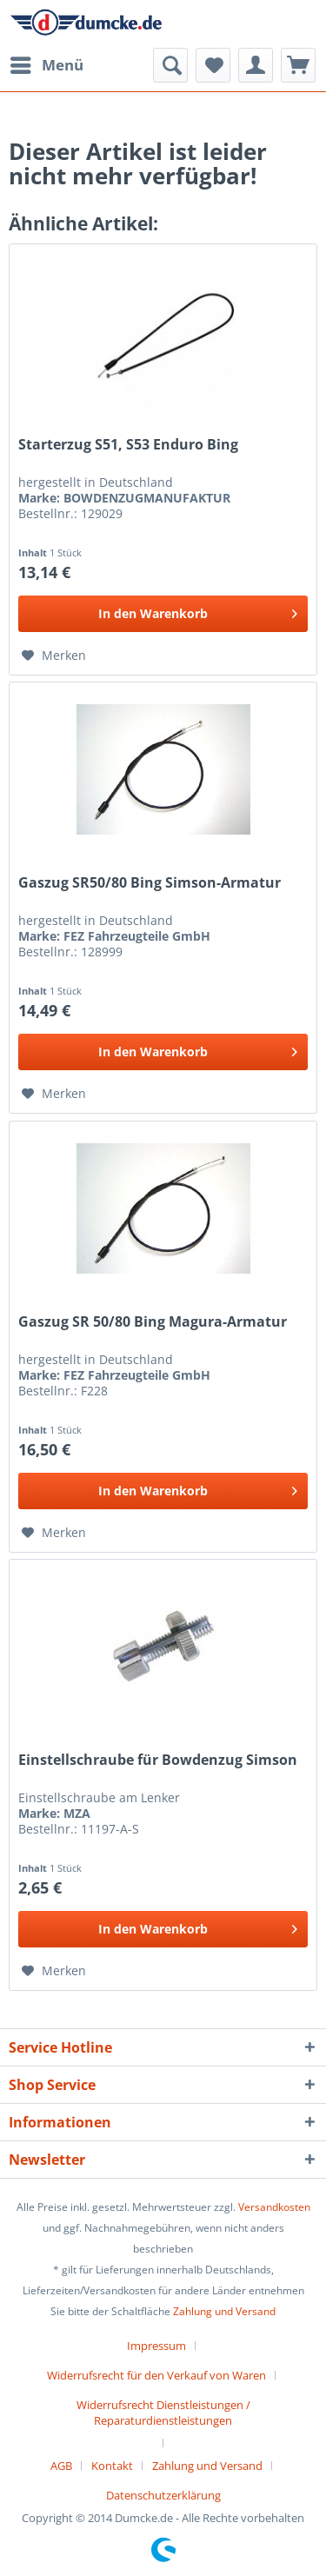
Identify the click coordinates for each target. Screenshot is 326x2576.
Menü (46, 63)
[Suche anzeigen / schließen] (170, 65)
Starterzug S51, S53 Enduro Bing (128, 445)
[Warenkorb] (298, 65)
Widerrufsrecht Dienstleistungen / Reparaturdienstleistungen (163, 2412)
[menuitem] (46, 65)
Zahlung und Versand (224, 2311)
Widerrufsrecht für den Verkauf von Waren (156, 2375)
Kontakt (112, 2465)
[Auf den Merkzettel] (54, 655)
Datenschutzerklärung (163, 2495)
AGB (61, 2465)
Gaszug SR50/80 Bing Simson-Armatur (149, 883)
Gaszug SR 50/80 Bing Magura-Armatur (152, 1322)
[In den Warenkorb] (163, 614)
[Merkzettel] (213, 65)
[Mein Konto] (255, 65)
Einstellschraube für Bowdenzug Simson (157, 1760)
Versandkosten (274, 2207)
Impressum (156, 2345)
